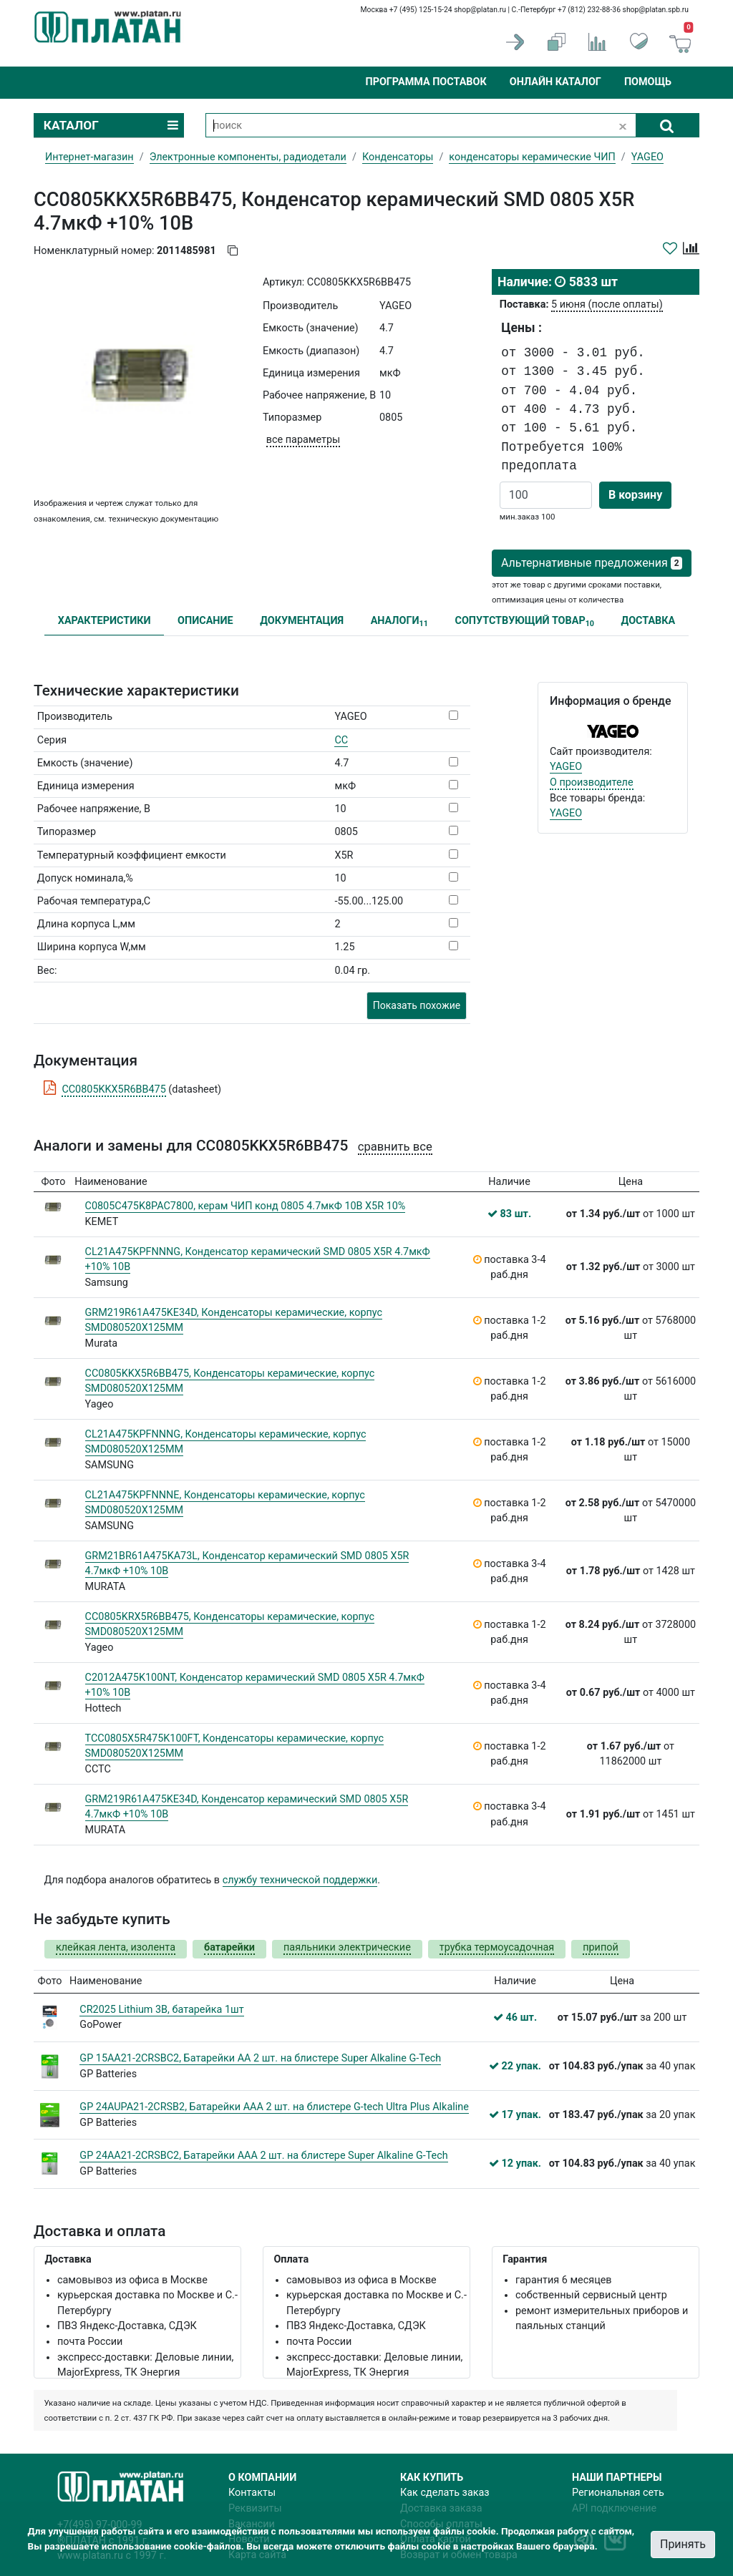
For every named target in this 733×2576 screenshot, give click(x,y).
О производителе (592, 782)
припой (600, 1947)
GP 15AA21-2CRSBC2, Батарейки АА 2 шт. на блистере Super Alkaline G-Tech (260, 2058)
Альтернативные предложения (591, 563)
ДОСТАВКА (648, 621)
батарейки (229, 1947)
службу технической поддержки (300, 1880)
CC (341, 740)
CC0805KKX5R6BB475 (113, 1089)
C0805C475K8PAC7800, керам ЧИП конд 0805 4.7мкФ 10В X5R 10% (245, 1206)
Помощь (647, 82)
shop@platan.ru (480, 9)
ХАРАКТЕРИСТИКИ (104, 621)
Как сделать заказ (445, 2493)
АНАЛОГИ (399, 621)
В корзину (635, 495)
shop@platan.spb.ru (656, 9)
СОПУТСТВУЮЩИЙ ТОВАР (524, 621)
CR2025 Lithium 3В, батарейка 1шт (161, 2010)
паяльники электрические (347, 1947)
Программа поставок (425, 82)
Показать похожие (416, 1005)
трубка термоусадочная (497, 1947)
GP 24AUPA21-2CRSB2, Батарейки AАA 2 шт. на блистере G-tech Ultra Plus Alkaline (273, 2107)
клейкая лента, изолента (115, 1947)
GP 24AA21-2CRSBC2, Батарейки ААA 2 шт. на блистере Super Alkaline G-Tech (263, 2156)
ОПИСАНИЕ (205, 621)
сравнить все (395, 1146)
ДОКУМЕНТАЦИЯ (302, 621)
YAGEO (566, 767)
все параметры (303, 440)
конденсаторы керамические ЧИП (532, 157)
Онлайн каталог (555, 82)
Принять (683, 2544)
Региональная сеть (618, 2493)
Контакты (252, 2493)
